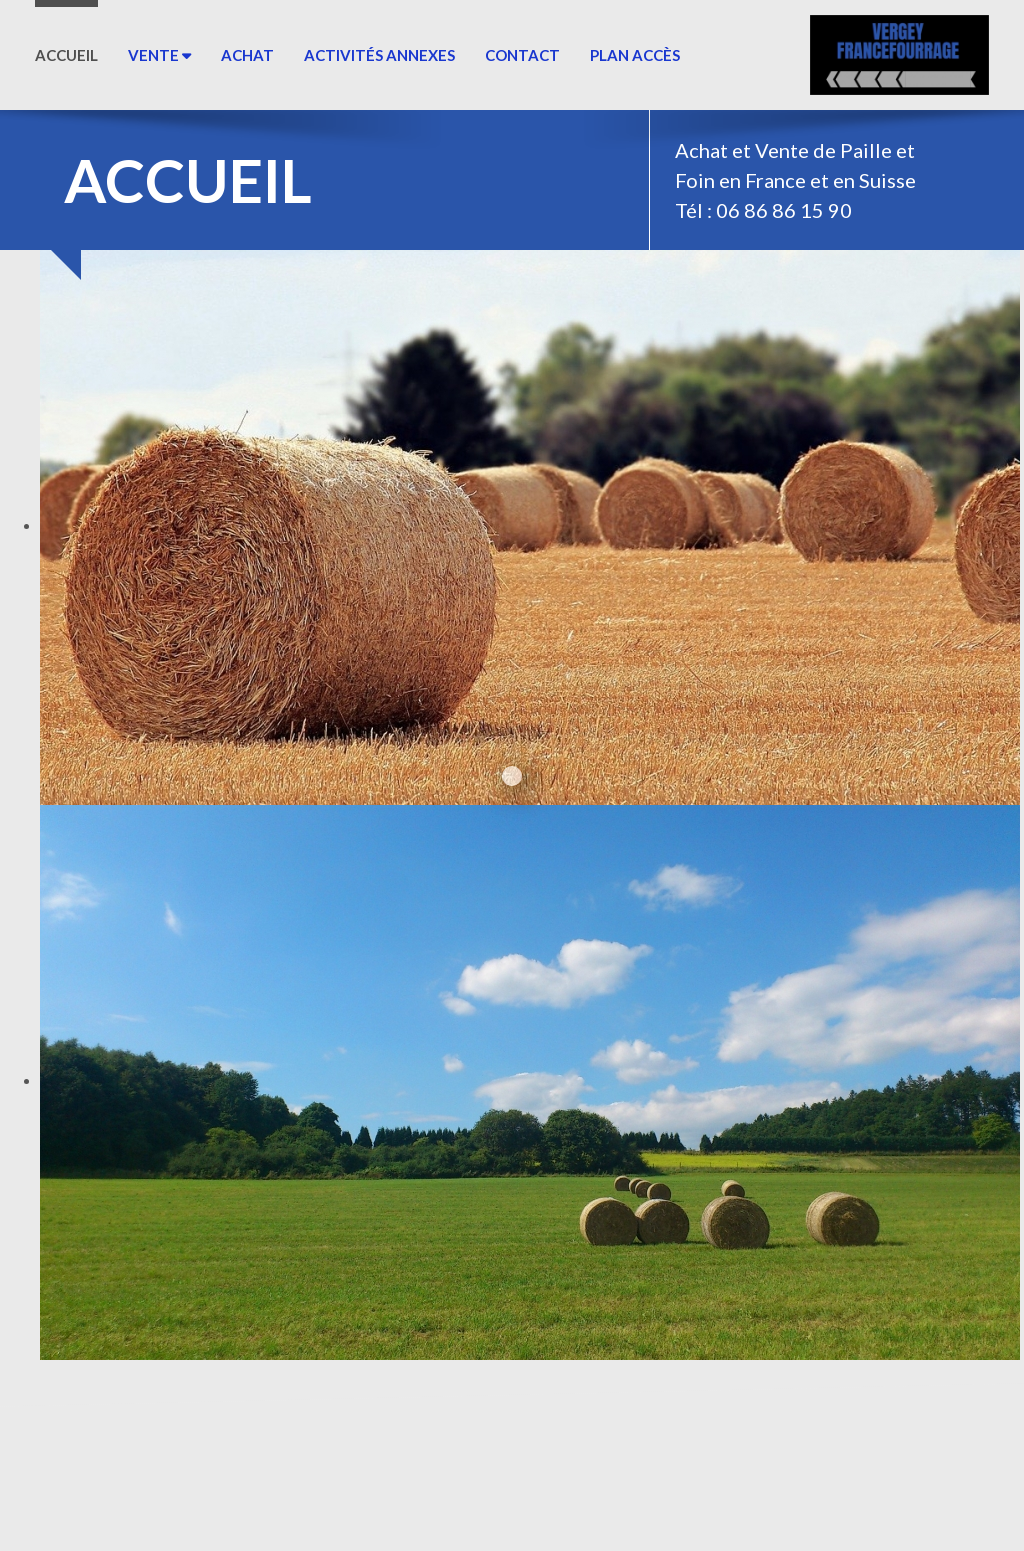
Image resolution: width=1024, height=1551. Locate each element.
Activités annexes (379, 55)
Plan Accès (635, 55)
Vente (159, 55)
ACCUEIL (66, 55)
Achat (247, 55)
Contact (522, 55)
